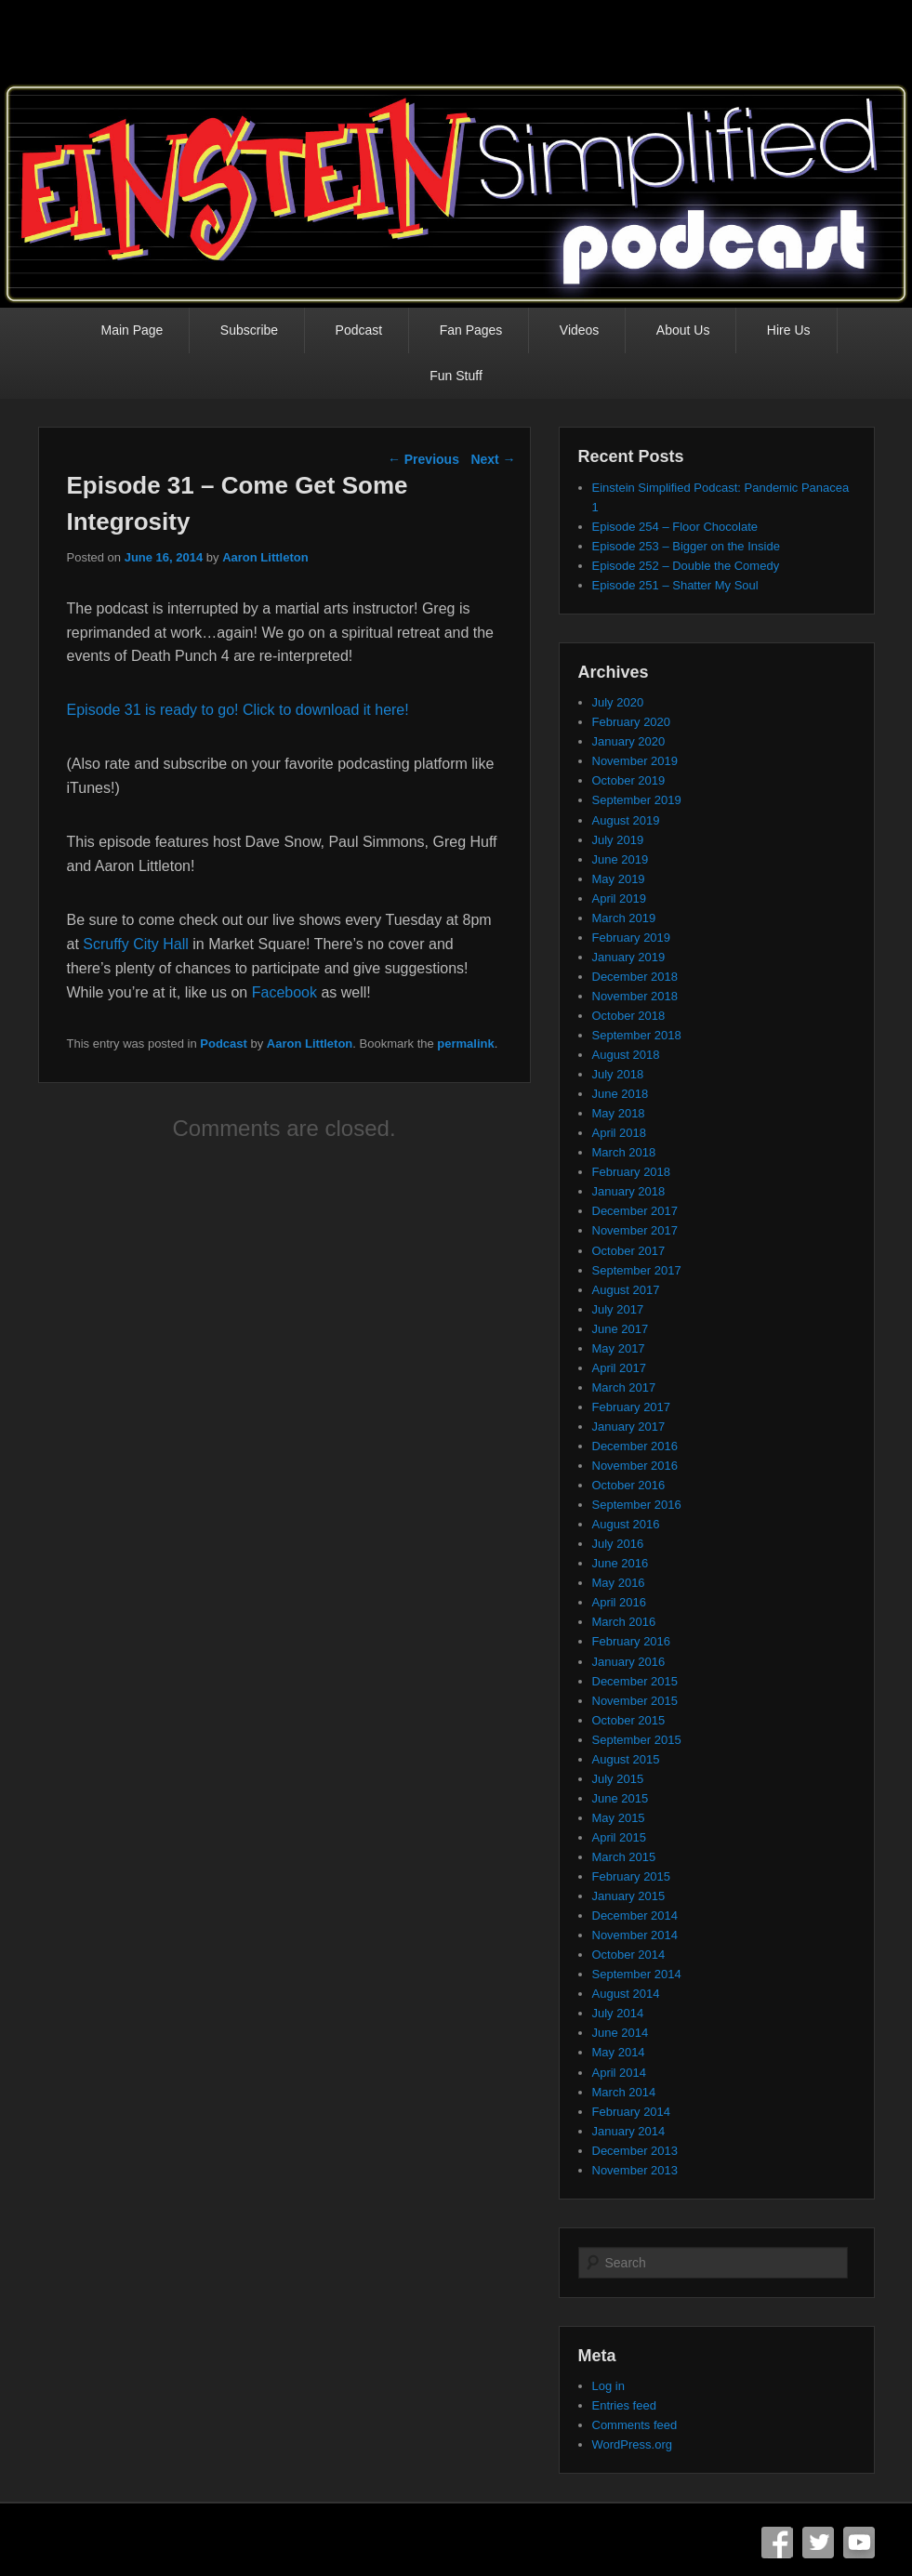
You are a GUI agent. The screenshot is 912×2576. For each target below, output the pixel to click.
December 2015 (635, 1681)
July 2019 (618, 840)
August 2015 (626, 1759)
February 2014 (631, 2112)
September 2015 (636, 1740)
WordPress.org (632, 2444)
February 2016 (631, 1641)
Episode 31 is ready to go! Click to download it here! (238, 710)
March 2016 (624, 1622)
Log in (608, 2386)
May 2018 (618, 1113)
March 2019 (624, 918)
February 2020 (631, 722)
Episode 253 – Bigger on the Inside (686, 546)
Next (492, 459)
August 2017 (626, 1290)
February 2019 (631, 938)
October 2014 (629, 1955)
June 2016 (620, 1563)
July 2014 (618, 2013)
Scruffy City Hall (136, 944)
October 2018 (629, 1016)
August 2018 (626, 1055)
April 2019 (619, 898)
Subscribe (249, 330)
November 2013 (635, 2170)
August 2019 (626, 820)
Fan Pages (471, 330)
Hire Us (789, 330)
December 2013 (635, 2151)
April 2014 (619, 2073)
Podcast (359, 330)
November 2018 (635, 996)
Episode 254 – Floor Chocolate (675, 527)
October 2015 (629, 1720)
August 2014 (626, 1994)
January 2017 (629, 1426)
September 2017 (636, 1270)
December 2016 (635, 1446)
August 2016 (626, 1524)
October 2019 (629, 780)
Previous (423, 459)
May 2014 (618, 2052)
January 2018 (629, 1191)
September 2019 (636, 800)
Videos (580, 330)
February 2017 (631, 1407)
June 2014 (620, 2033)
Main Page (131, 330)
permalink (465, 1043)
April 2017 (619, 1368)
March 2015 (624, 1857)
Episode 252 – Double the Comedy (686, 566)
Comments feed (635, 2425)
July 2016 (618, 1544)
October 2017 (629, 1251)
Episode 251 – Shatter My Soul (675, 585)
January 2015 (629, 1896)
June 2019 (620, 859)
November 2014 (635, 1935)
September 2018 (636, 1035)
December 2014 (635, 1915)
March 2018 (624, 1152)
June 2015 (620, 1798)
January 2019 (629, 957)
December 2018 (635, 977)
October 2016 (629, 1485)
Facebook (284, 992)
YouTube (859, 2542)
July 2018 (618, 1074)
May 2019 (618, 879)
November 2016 (635, 1466)
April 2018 (619, 1133)
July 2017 (618, 1309)
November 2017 (635, 1230)
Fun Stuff (456, 375)
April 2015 (619, 1837)
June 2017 (620, 1329)
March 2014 (624, 2092)
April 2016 (619, 1602)
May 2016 (618, 1583)
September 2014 (636, 1974)
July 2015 (618, 1779)
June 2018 (620, 1094)
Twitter (818, 2542)
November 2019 (635, 761)
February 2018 (631, 1172)
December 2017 (635, 1211)
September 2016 (636, 1505)
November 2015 (635, 1701)
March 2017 (624, 1387)
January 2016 (629, 1662)
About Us (683, 330)
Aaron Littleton (265, 557)
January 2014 (629, 2131)
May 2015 (618, 1818)
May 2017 (618, 1348)
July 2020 (618, 702)
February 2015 (631, 1876)
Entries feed (624, 2405)
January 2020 (629, 741)
